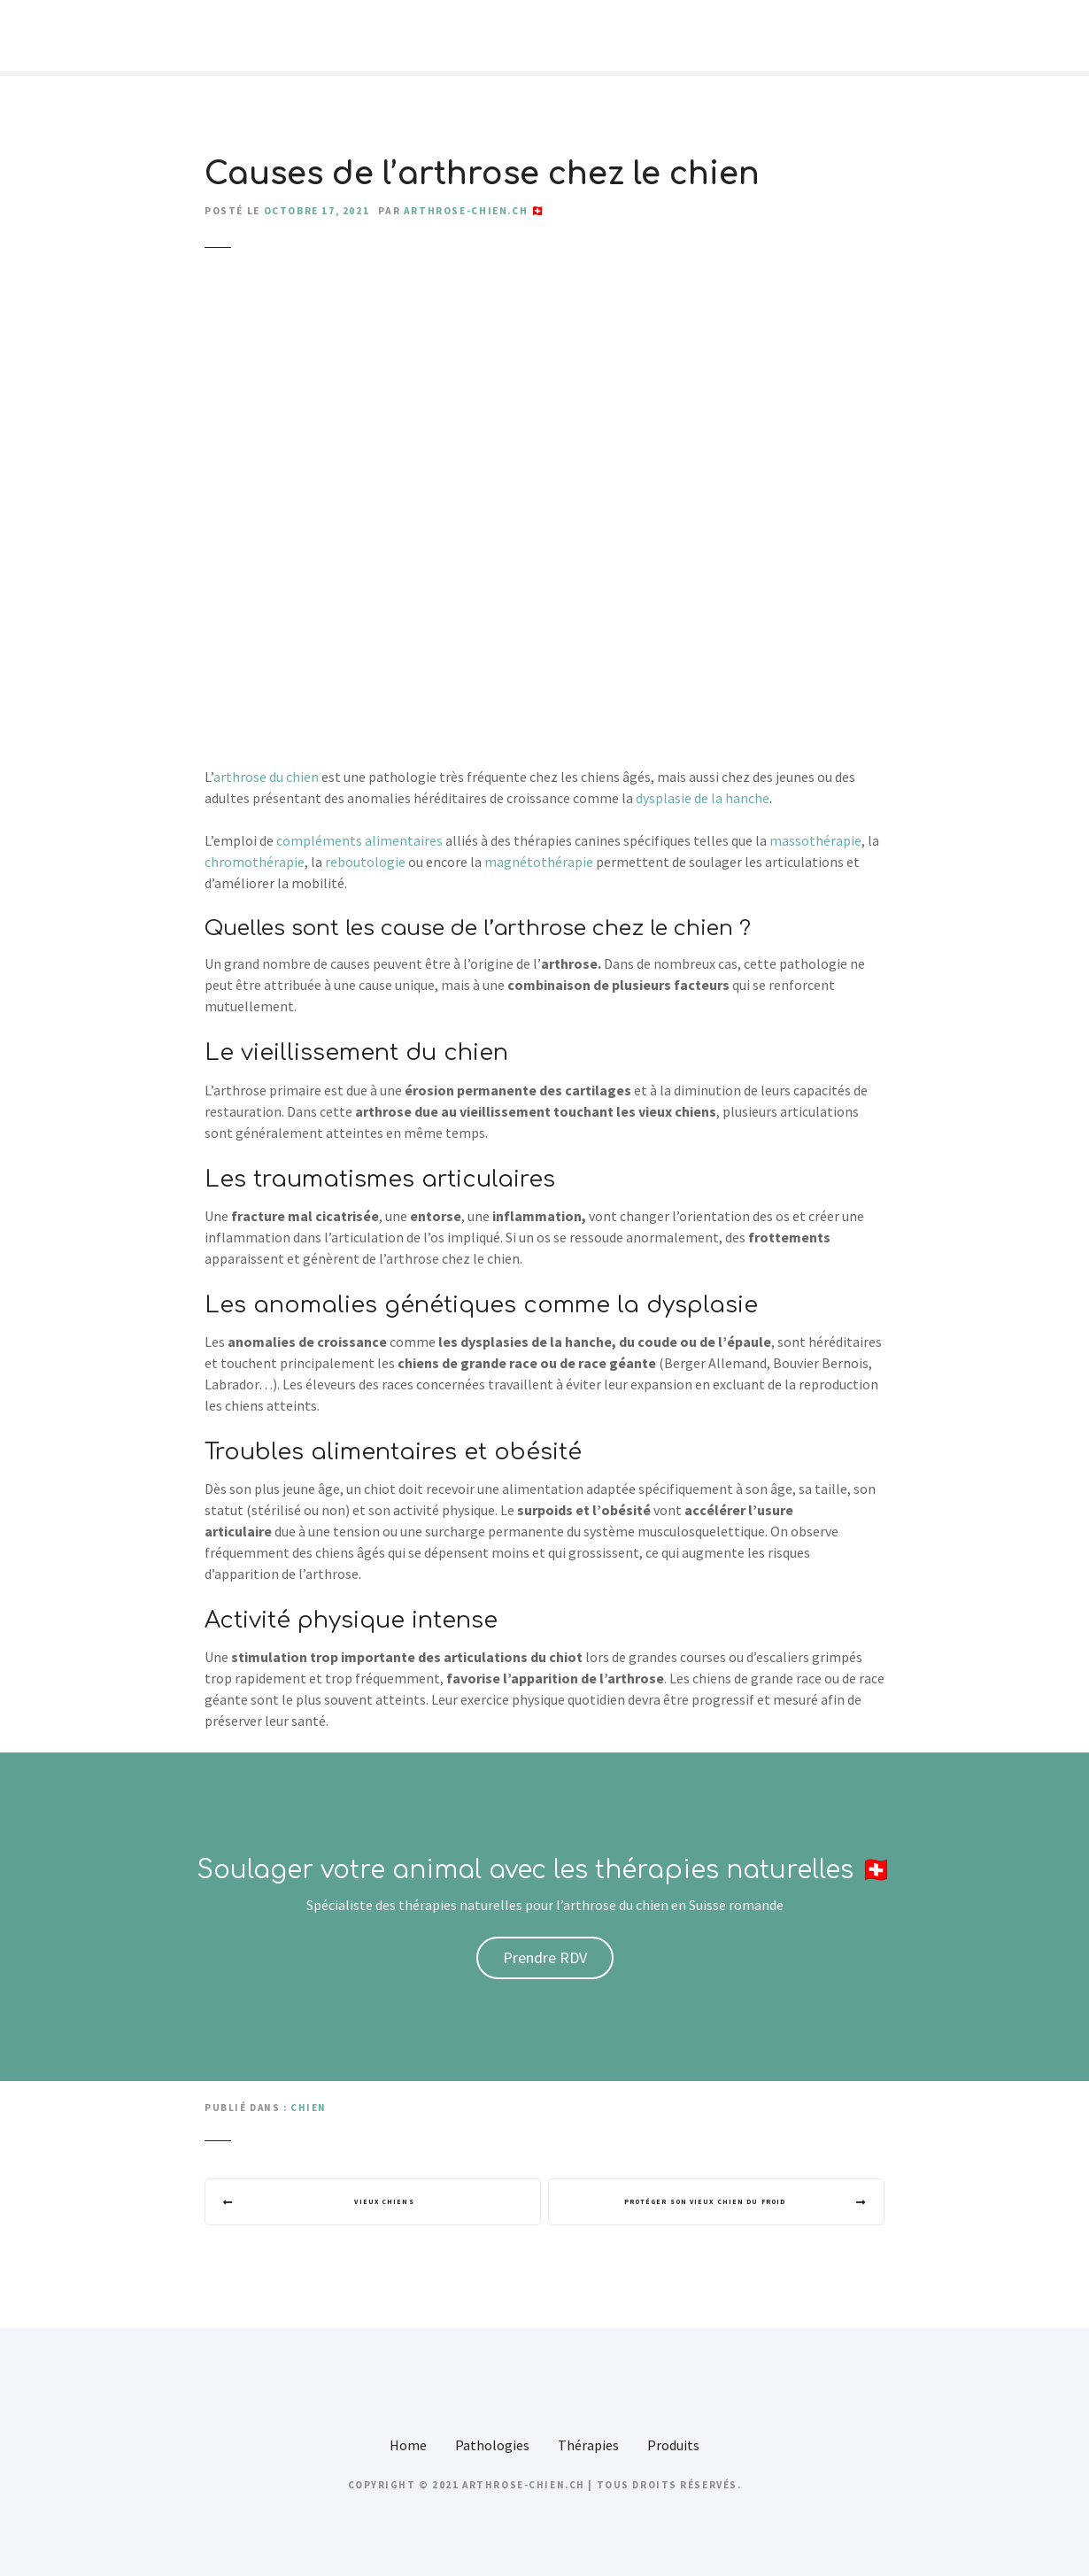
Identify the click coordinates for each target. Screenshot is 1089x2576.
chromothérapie (255, 861)
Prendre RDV (545, 1957)
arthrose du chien (267, 776)
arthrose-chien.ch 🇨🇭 (474, 211)
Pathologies (492, 2449)
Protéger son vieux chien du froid (698, 2203)
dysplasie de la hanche (702, 798)
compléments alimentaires (359, 840)
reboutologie (366, 861)
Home (408, 2449)
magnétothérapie (540, 861)
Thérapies (588, 2449)
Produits (673, 2449)
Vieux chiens (390, 2203)
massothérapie (815, 840)
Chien (308, 2107)
